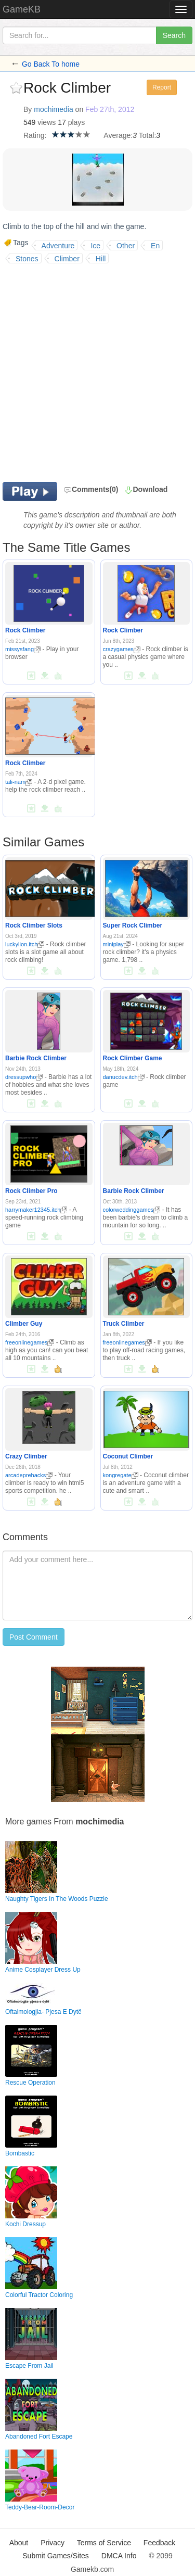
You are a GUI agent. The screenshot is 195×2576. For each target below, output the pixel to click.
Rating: (34, 135)
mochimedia (53, 109)
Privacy (52, 2543)
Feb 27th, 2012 (109, 109)
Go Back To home (51, 64)
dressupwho (24, 1077)
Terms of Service (104, 2543)
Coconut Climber (128, 1456)
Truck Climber (124, 1323)
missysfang (23, 649)
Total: (147, 135)
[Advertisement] (97, 371)
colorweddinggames (132, 1210)
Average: (118, 135)
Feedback (159, 2543)
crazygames (121, 649)
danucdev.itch (124, 1077)
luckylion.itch (24, 944)
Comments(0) (90, 489)
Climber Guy (23, 1323)
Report (161, 87)
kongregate (120, 1475)
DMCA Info (119, 2556)
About (19, 2543)
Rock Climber (25, 630)
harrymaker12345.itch (36, 1210)
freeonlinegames (29, 1342)
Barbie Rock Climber (36, 1058)
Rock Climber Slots (33, 925)
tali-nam (18, 782)
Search (174, 35)
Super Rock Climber (133, 925)
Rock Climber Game (132, 1058)
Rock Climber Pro (31, 1191)
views (46, 122)
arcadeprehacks (29, 1475)
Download (150, 489)
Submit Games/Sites (55, 2556)
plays (76, 122)
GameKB (22, 9)
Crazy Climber (26, 1456)
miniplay (117, 944)
